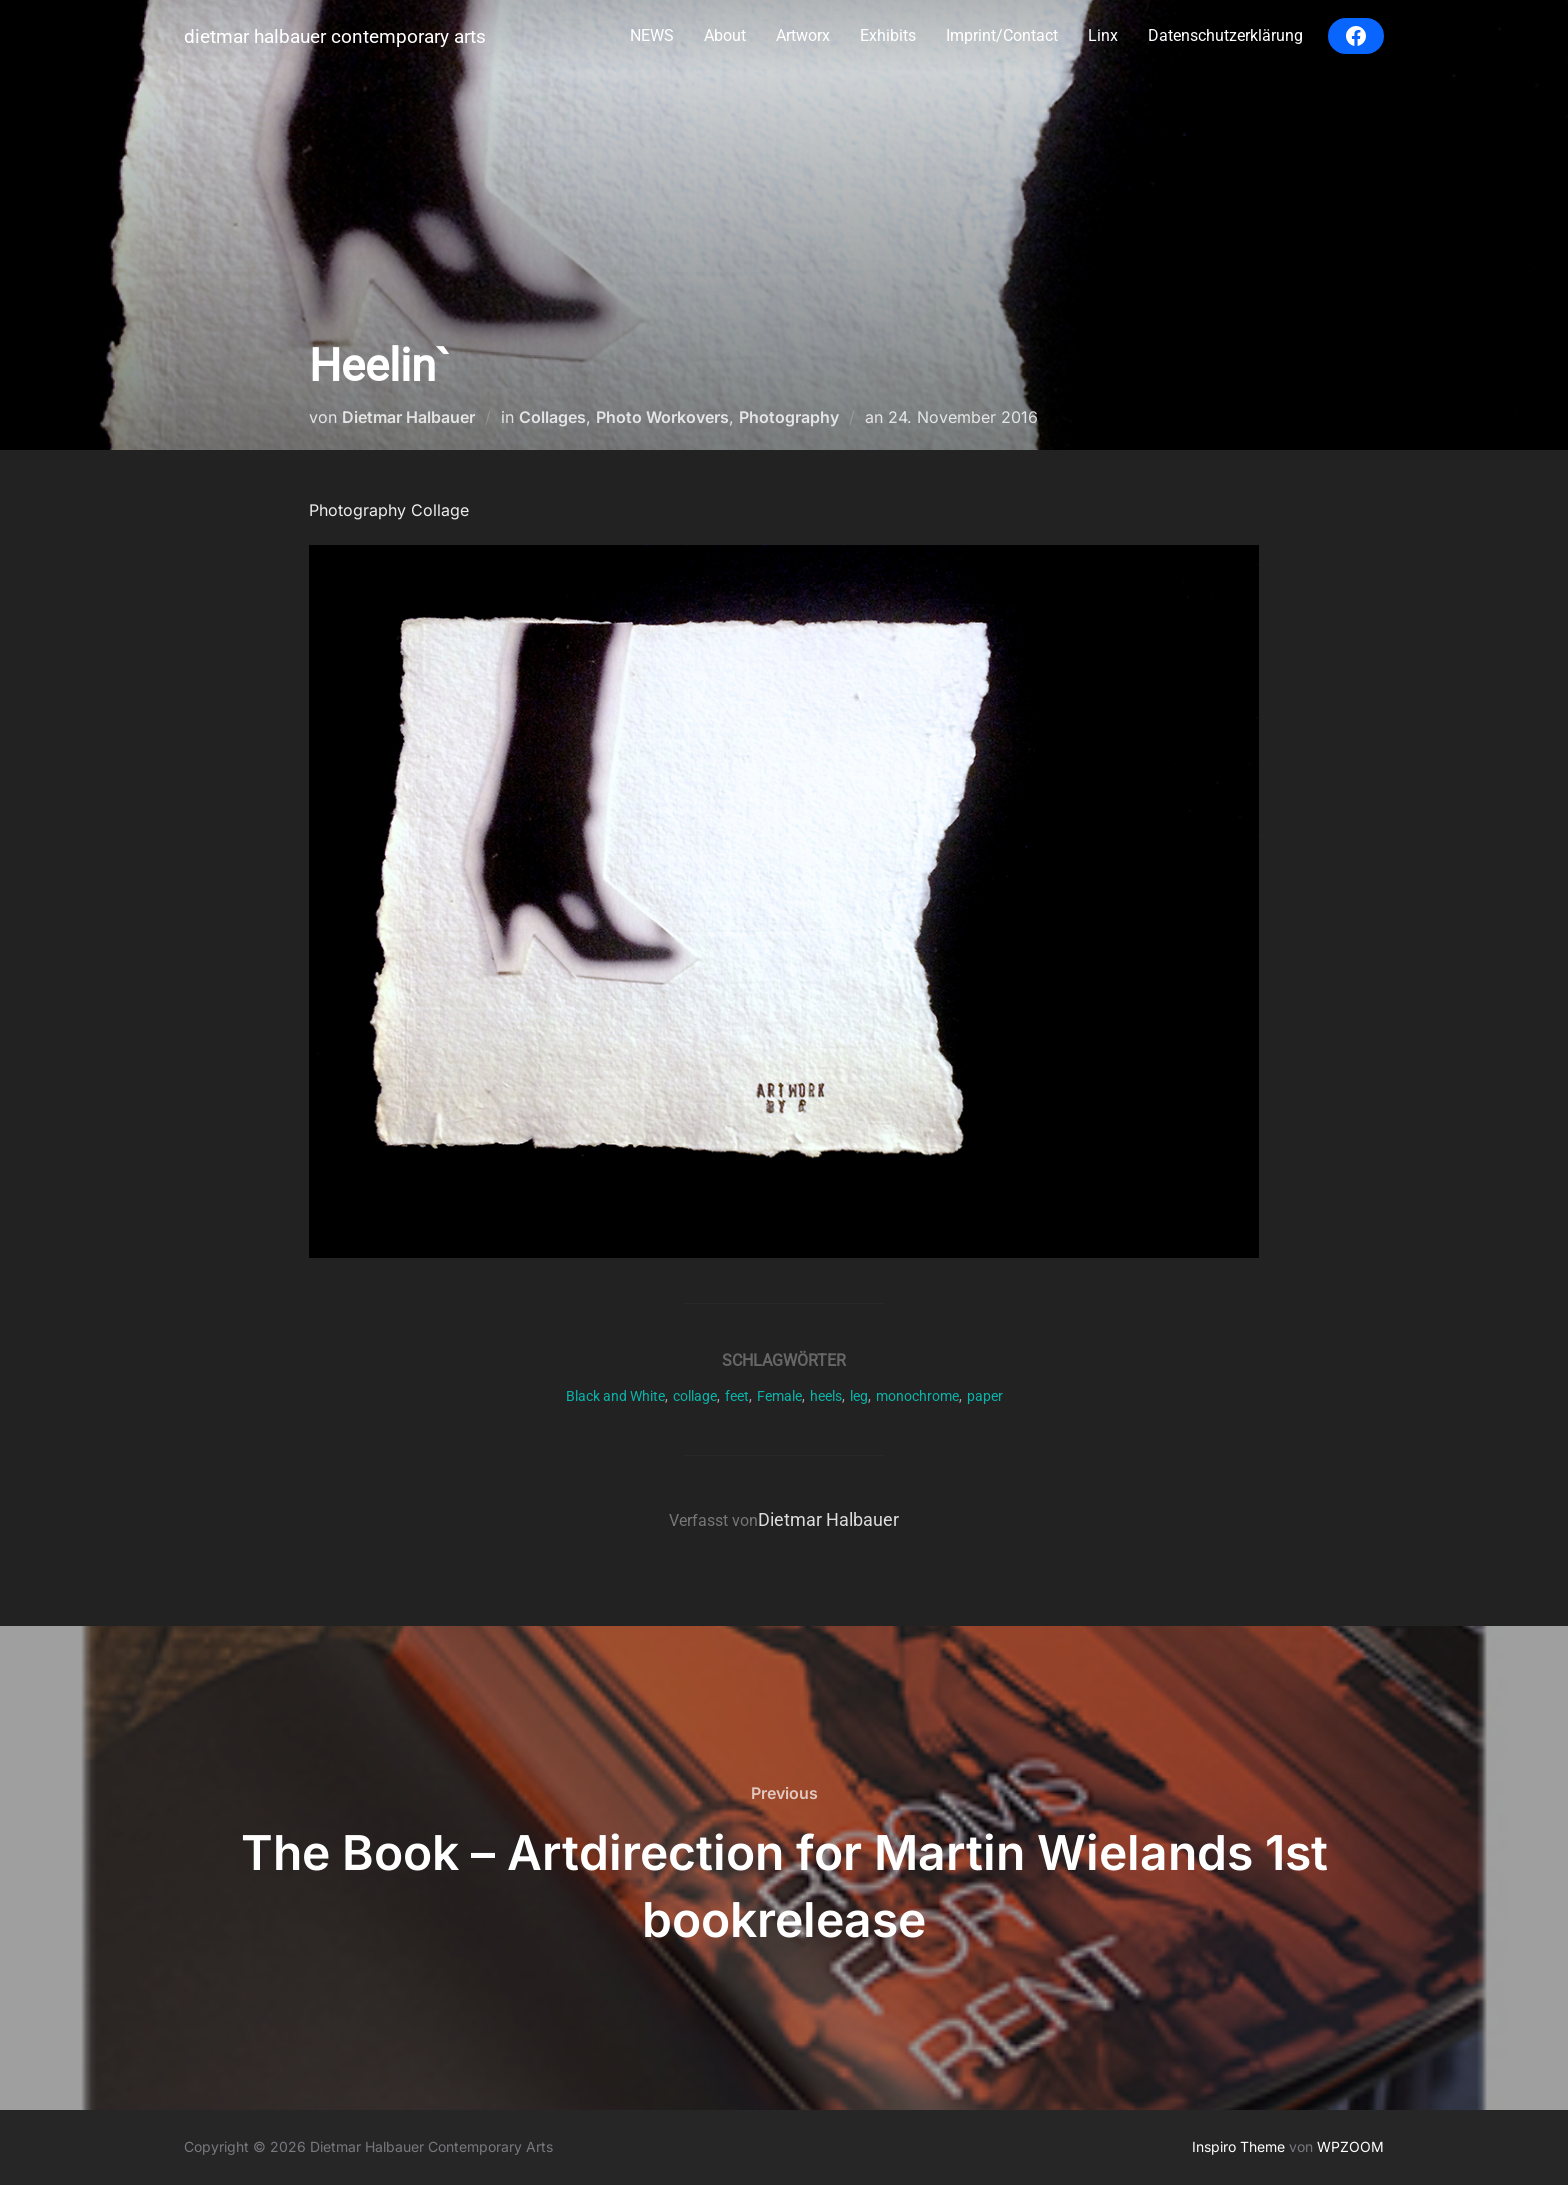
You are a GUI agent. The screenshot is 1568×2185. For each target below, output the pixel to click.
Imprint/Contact (1002, 35)
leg (859, 1396)
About (725, 35)
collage (695, 1396)
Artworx (803, 35)
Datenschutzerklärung (1225, 35)
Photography (789, 417)
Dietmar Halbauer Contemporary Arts (335, 36)
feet (737, 1396)
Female (779, 1396)
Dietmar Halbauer (408, 417)
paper (985, 1396)
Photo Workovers (662, 417)
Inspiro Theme (1238, 2146)
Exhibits (888, 35)
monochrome (917, 1396)
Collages (552, 417)
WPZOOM (1350, 2146)
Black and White (615, 1396)
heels (826, 1396)
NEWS (652, 35)
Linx (1103, 35)
